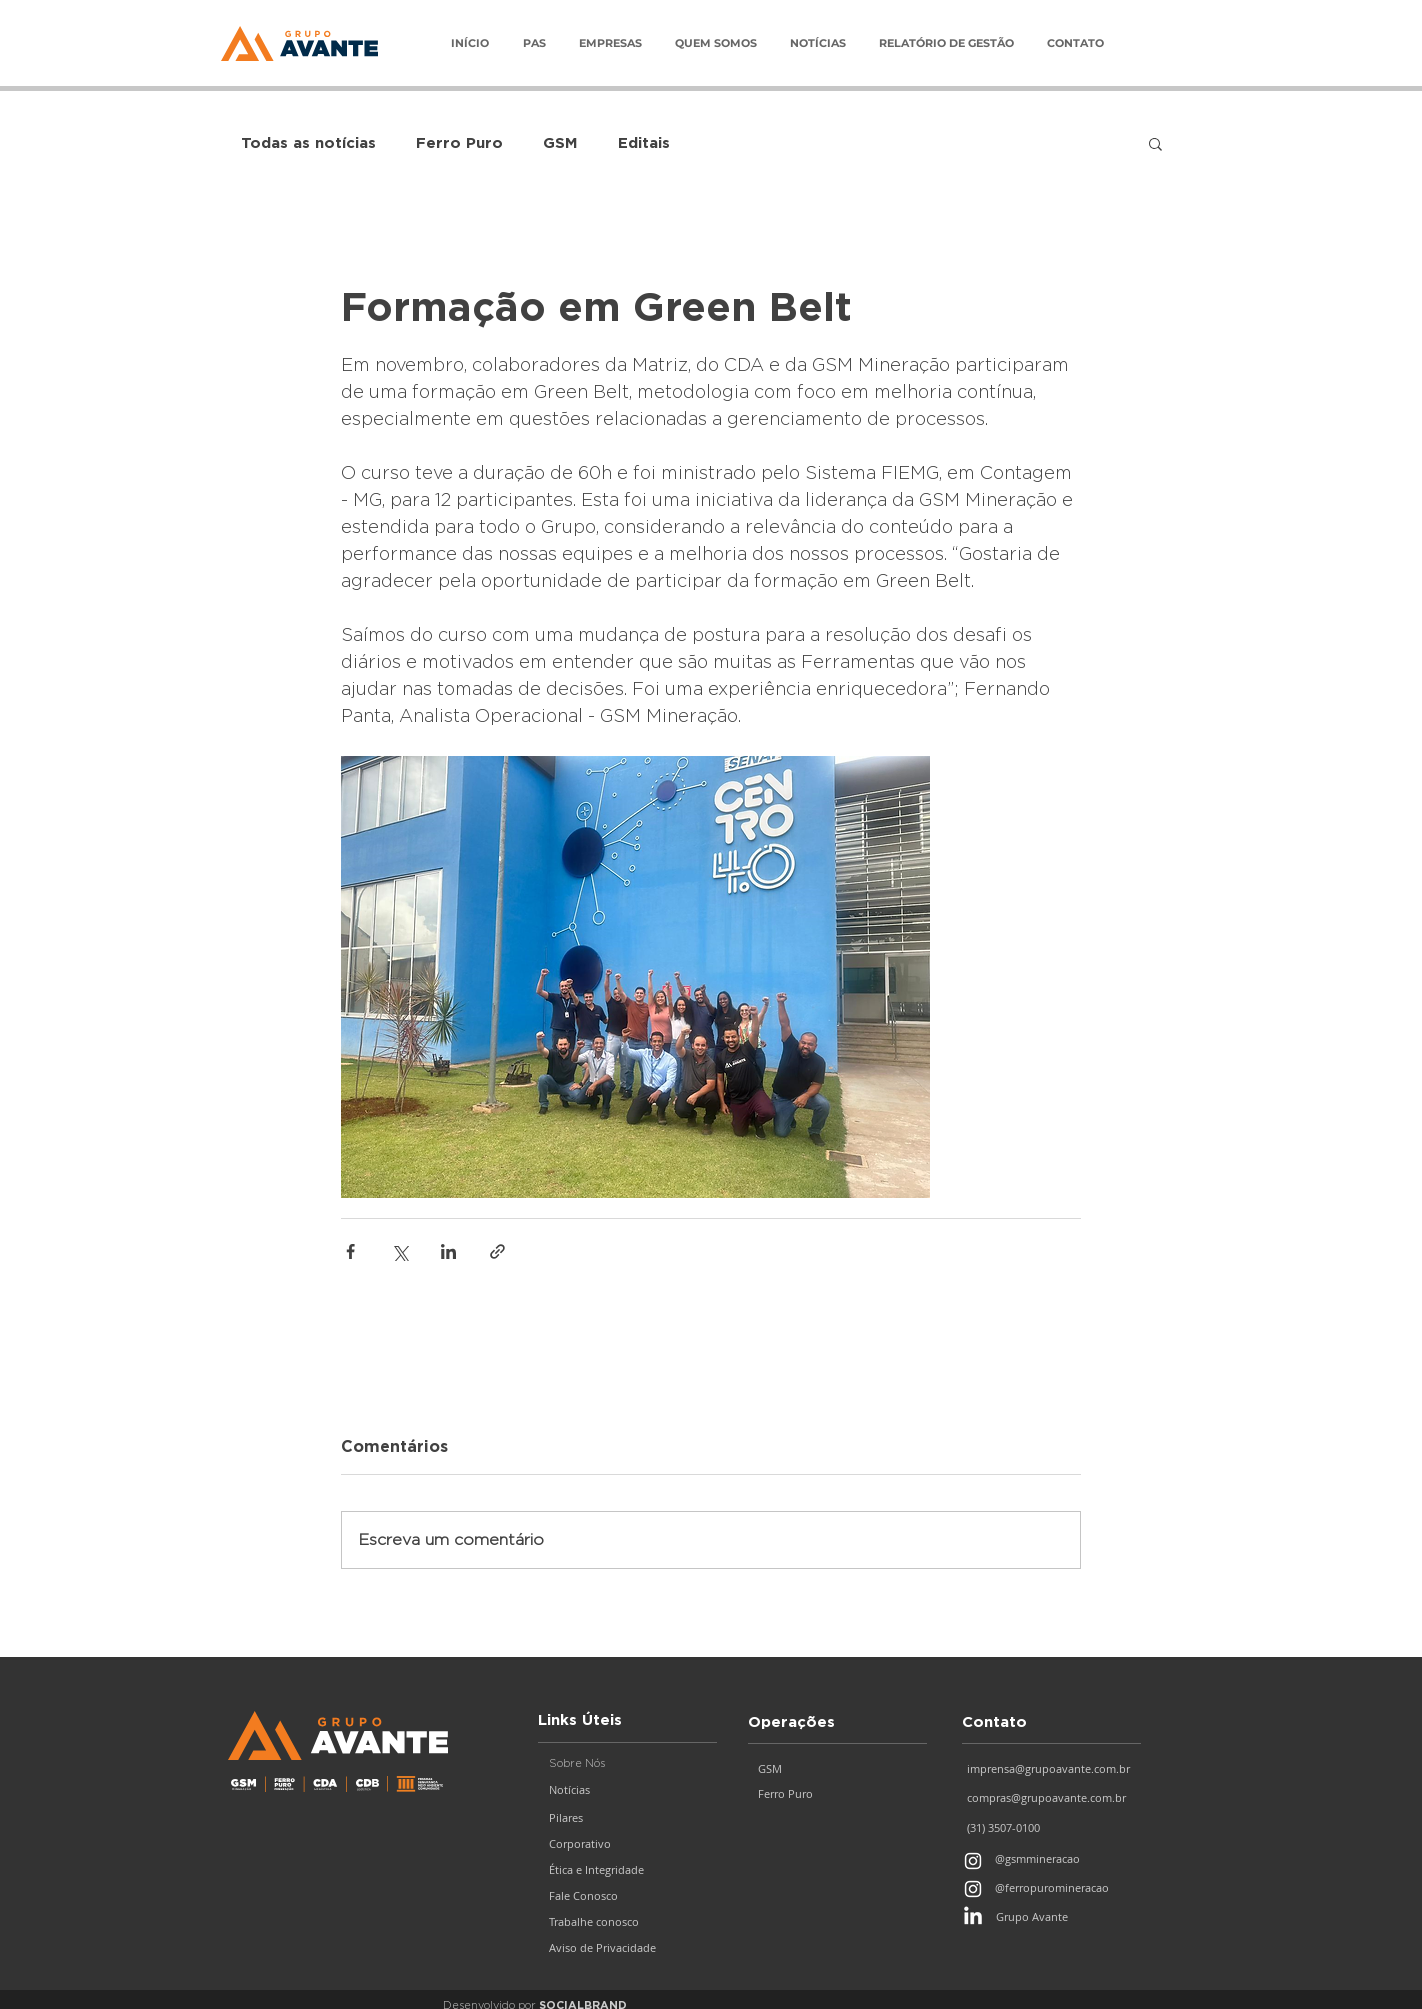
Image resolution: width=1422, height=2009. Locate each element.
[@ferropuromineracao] (1070, 1888)
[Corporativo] (628, 1844)
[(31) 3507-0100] (1049, 1828)
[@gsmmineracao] (1063, 1859)
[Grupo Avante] (1071, 1917)
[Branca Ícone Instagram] (973, 1861)
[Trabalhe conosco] (628, 1922)
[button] (610, 43)
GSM (560, 142)
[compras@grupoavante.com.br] (1056, 1798)
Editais (644, 142)
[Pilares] (628, 1818)
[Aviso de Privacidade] (628, 1948)
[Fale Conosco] (628, 1896)
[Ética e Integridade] (628, 1870)
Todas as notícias (308, 142)
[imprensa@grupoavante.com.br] (1056, 1769)
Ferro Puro (459, 142)
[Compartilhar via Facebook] (350, 1251)
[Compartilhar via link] (497, 1251)
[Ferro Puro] (837, 1794)
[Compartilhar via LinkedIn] (448, 1251)
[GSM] (837, 1769)
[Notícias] (628, 1790)
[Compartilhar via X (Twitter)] (399, 1251)
